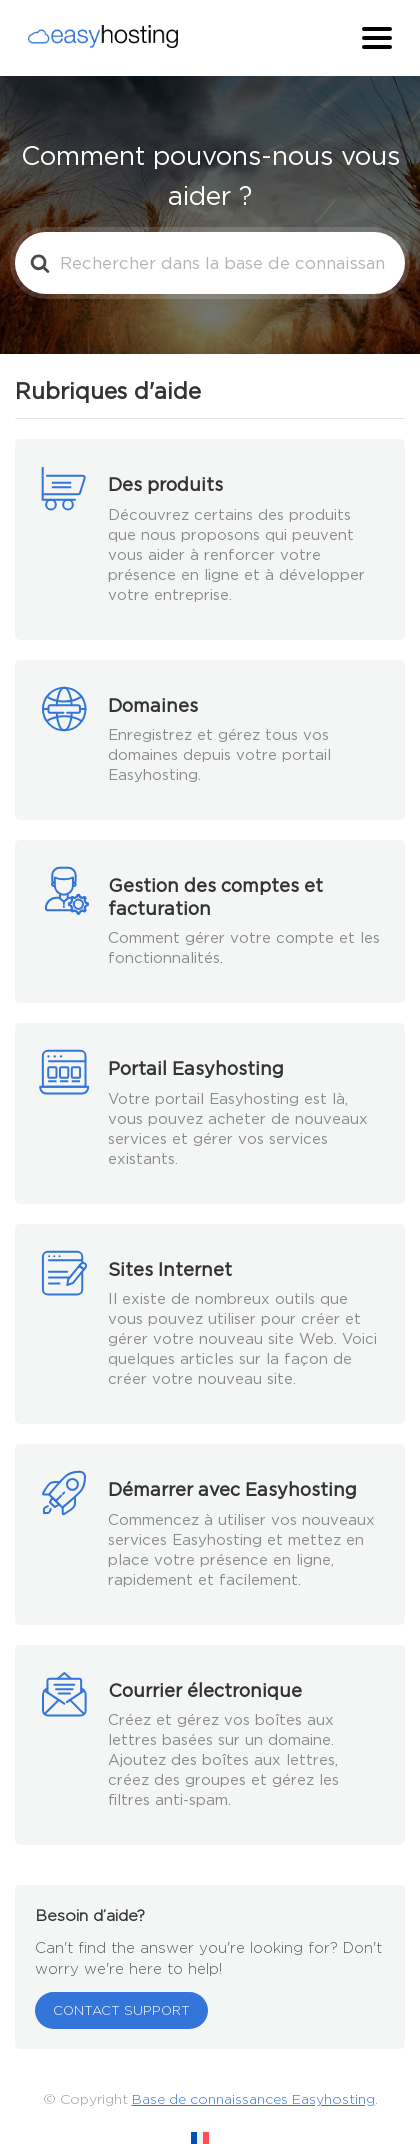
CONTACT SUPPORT (121, 2010)
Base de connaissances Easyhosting (253, 2099)
